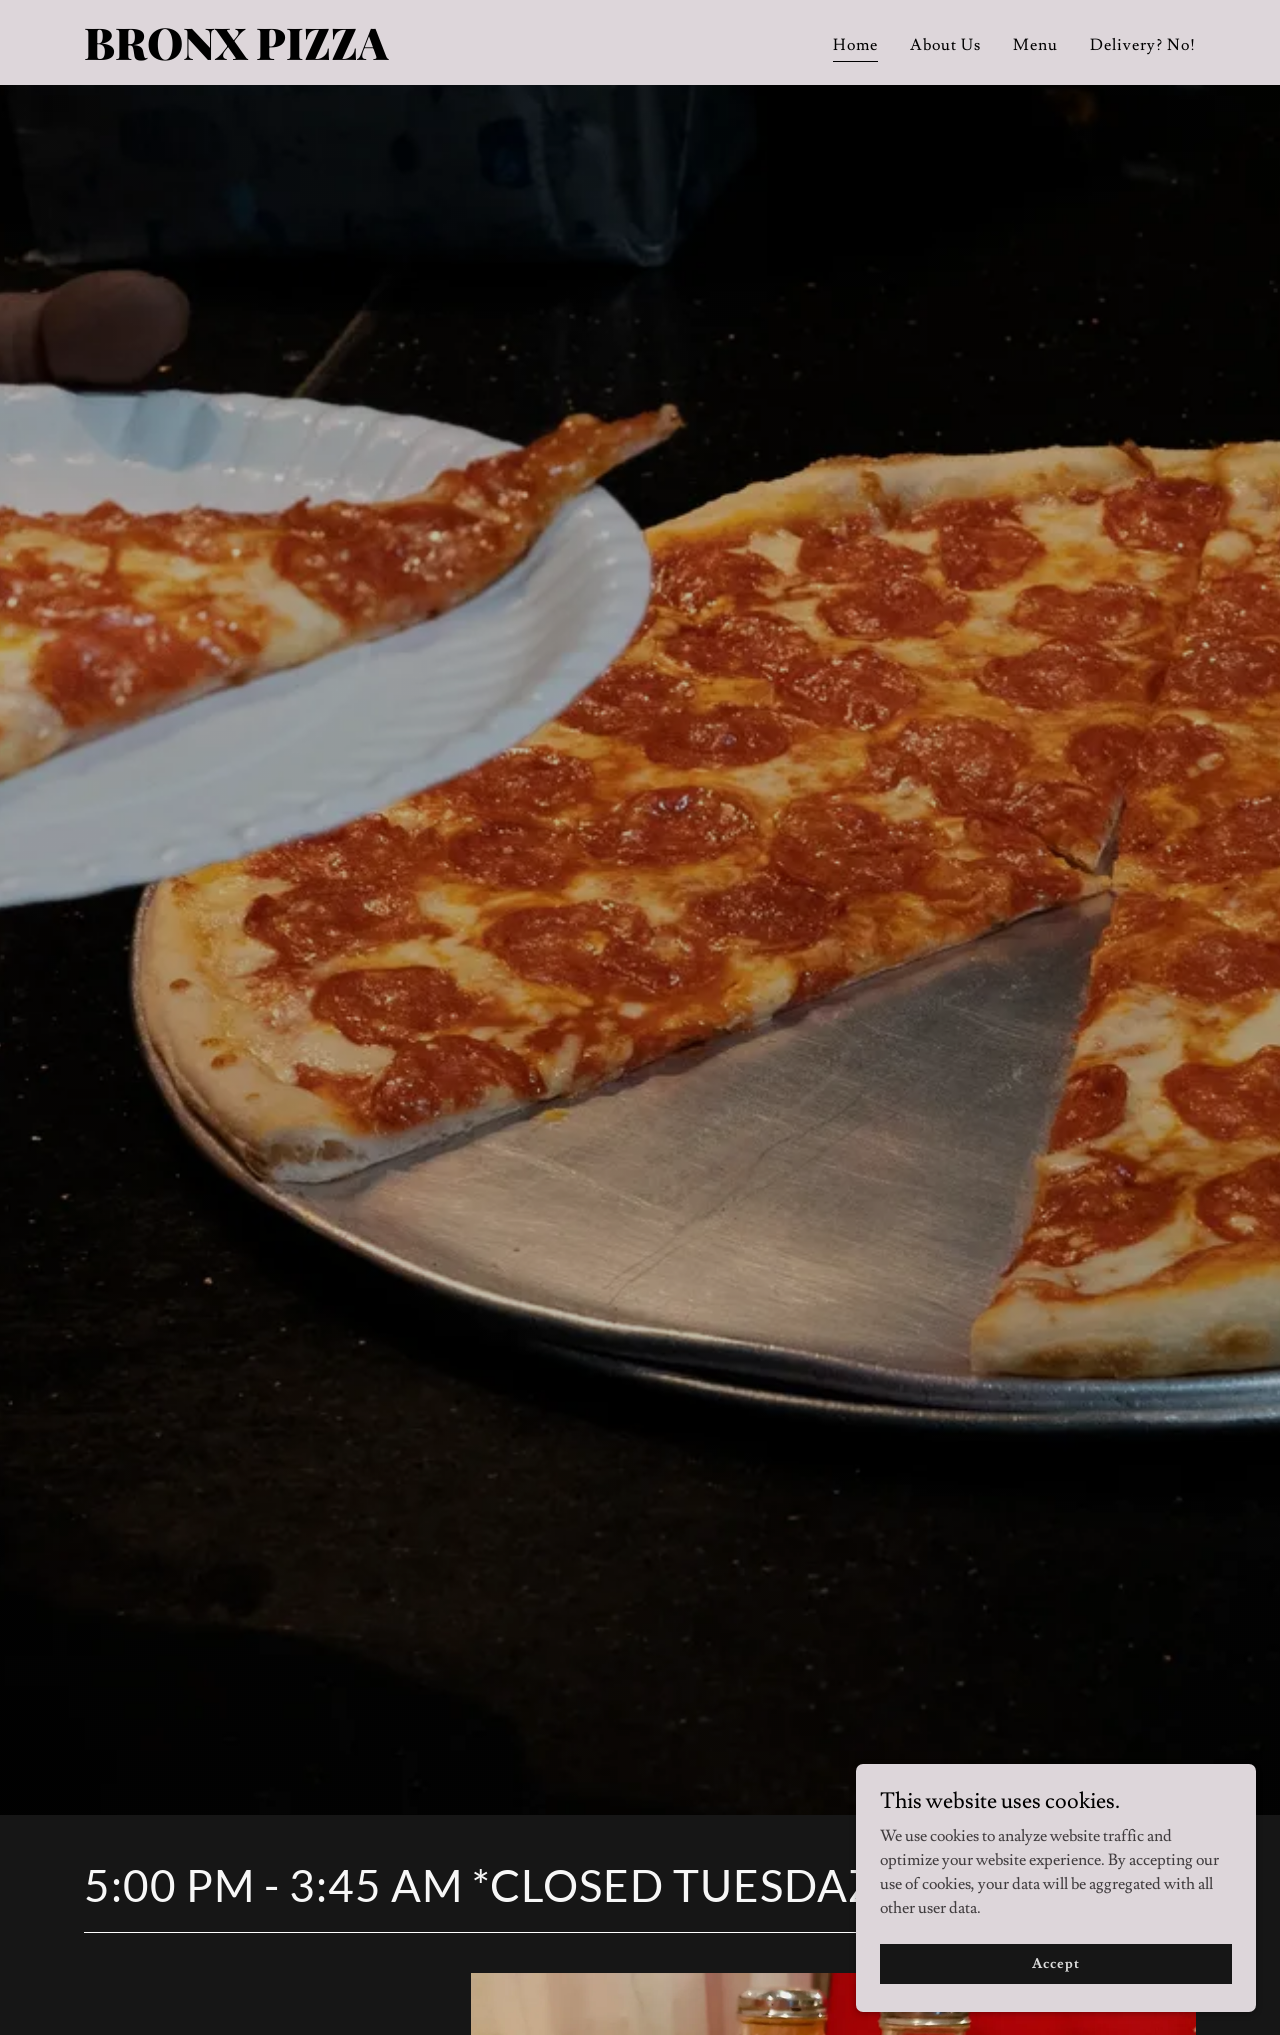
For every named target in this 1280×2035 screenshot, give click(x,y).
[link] (278, 55)
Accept (1055, 1963)
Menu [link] (1035, 45)
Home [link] (855, 45)
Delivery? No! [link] (1143, 45)
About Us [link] (945, 45)
